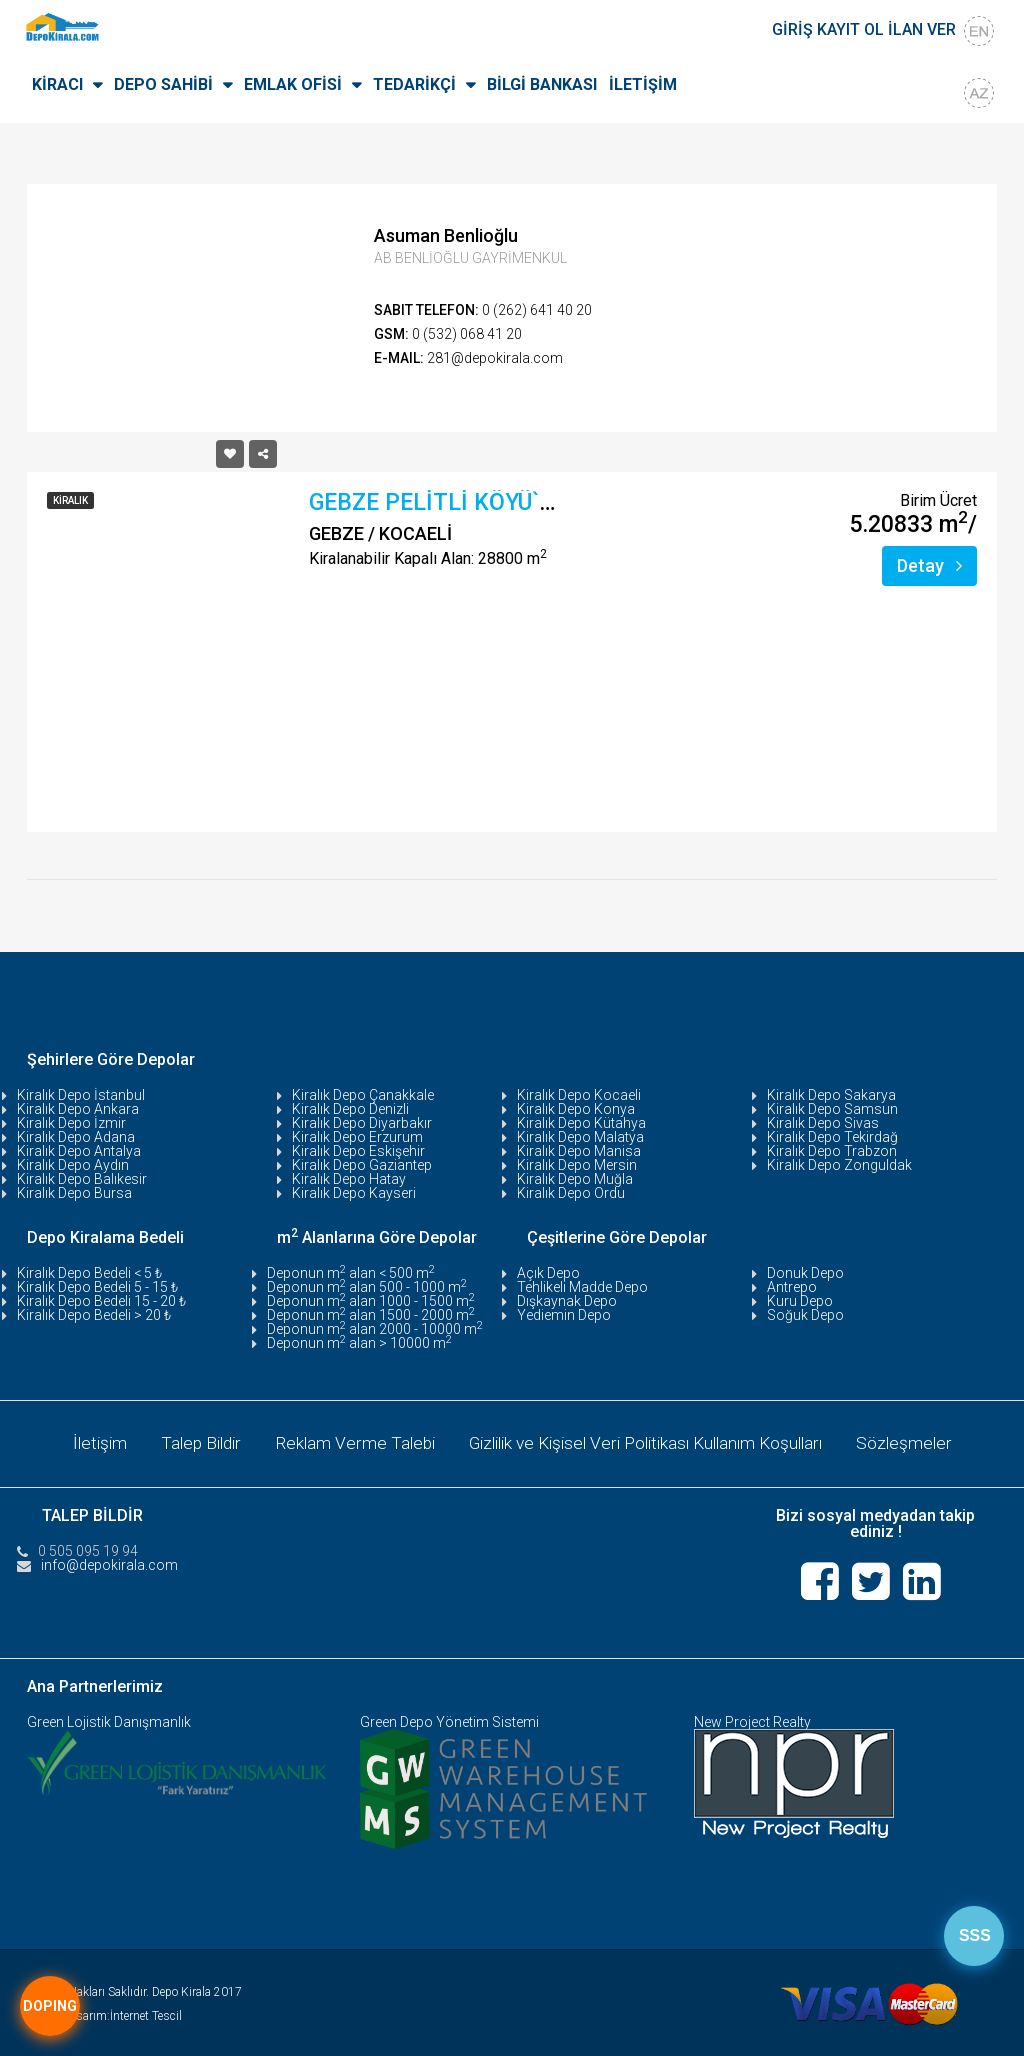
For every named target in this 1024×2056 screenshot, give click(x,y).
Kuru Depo (800, 1301)
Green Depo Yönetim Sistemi (449, 1718)
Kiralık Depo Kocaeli (579, 1095)
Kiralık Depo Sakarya (831, 1095)
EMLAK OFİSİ (293, 84)
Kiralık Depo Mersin (577, 1165)
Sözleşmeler (923, 1441)
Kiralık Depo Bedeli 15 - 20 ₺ (101, 1301)
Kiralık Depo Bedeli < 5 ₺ (89, 1273)
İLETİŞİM (643, 84)
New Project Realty (752, 1718)
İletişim (81, 1441)
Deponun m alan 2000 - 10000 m (375, 1329)
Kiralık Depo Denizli (350, 1109)
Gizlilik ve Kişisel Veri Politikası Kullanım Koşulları (651, 1441)
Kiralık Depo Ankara (78, 1109)
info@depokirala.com (109, 1561)
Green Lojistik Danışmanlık (109, 1718)
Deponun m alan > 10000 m (359, 1343)
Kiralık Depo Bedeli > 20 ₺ (94, 1315)
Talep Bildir (187, 1441)
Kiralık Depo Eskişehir (358, 1151)
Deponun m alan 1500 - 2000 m (371, 1315)
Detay (929, 565)
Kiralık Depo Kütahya (581, 1123)
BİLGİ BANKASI (542, 84)
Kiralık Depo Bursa (74, 1193)
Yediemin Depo (564, 1315)
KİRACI (57, 84)
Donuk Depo (805, 1273)
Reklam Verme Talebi (346, 1441)
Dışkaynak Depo (567, 1301)
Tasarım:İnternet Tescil (123, 2012)
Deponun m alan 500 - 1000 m (367, 1287)
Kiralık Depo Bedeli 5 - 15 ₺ (97, 1287)
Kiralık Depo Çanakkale (363, 1095)
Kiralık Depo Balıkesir (82, 1179)
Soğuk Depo (805, 1315)
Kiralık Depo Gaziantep (362, 1165)
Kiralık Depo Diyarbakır (362, 1123)
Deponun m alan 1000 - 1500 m (371, 1301)
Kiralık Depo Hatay (349, 1179)
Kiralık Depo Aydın (73, 1165)
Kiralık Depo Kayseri (354, 1193)
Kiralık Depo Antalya (79, 1151)
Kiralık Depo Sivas (823, 1123)
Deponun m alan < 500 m (351, 1273)
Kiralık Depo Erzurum (357, 1137)
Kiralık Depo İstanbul (81, 1095)
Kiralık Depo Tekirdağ (832, 1137)
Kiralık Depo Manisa (579, 1151)
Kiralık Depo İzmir (71, 1123)
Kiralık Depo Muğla (575, 1179)
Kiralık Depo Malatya (580, 1137)
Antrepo (792, 1287)
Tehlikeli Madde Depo (582, 1287)
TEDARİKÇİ (414, 84)
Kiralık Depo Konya (576, 1109)
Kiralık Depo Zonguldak (839, 1165)
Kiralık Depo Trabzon (832, 1151)
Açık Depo (548, 1273)
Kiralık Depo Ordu (571, 1193)
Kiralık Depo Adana (76, 1137)
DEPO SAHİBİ (163, 84)
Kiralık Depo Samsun (832, 1109)
